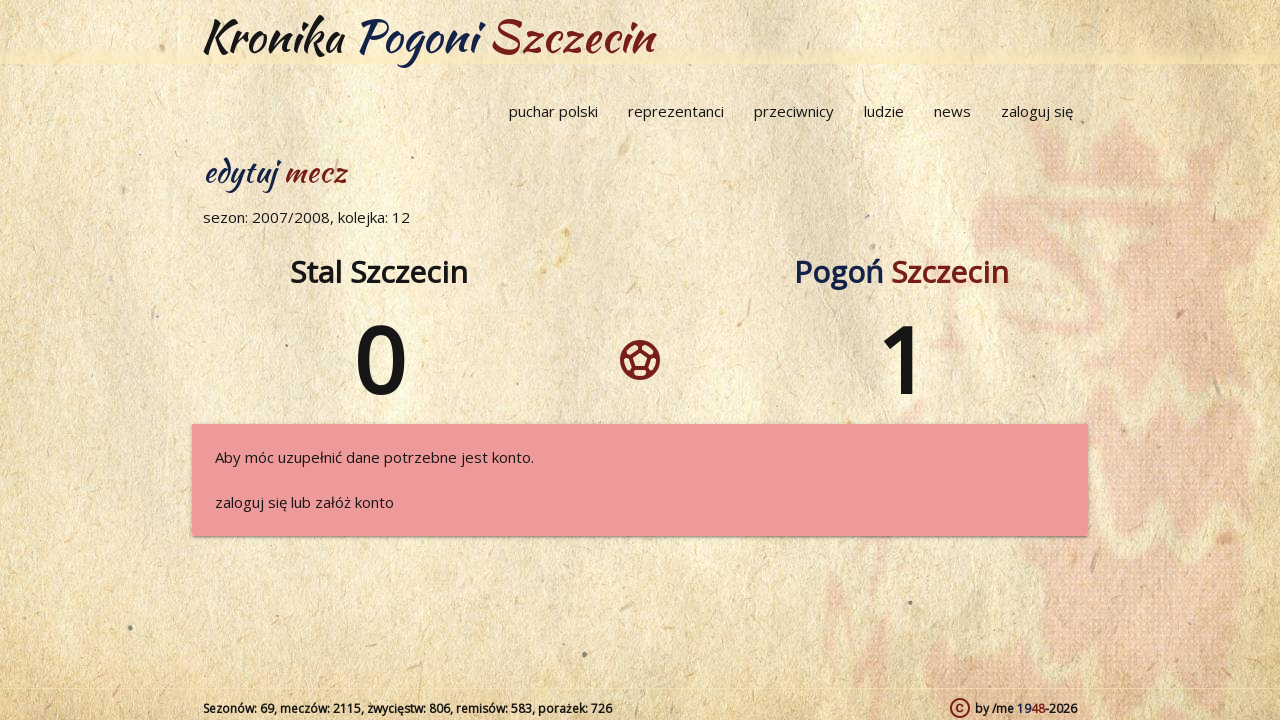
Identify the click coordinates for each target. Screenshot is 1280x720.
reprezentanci (676, 111)
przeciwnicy (794, 111)
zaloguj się (1037, 111)
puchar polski (553, 111)
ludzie (884, 111)
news (952, 111)
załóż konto (354, 502)
